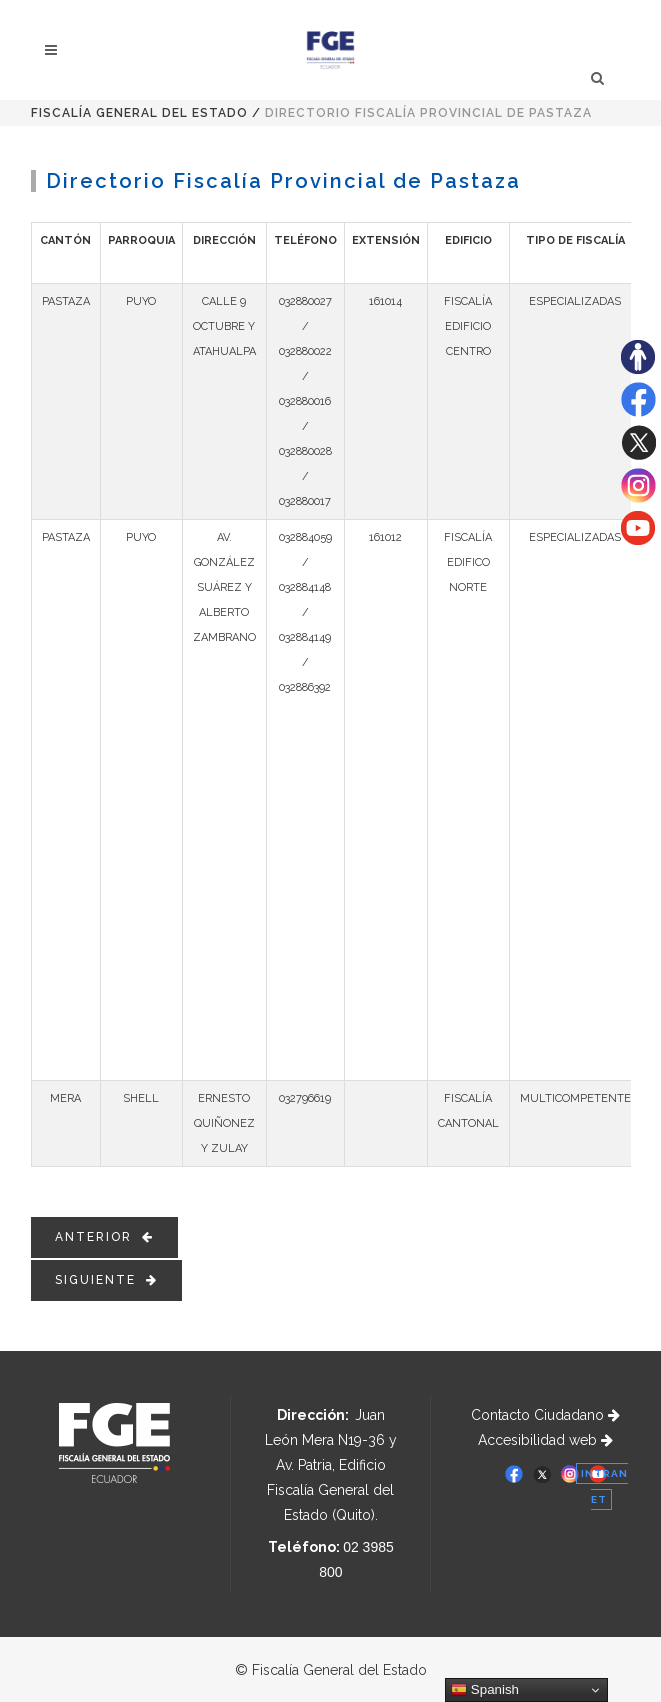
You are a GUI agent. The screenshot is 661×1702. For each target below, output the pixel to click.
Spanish (485, 1690)
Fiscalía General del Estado (139, 113)
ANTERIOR (104, 1237)
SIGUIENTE (106, 1280)
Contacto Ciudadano (545, 1415)
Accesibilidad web (545, 1440)
